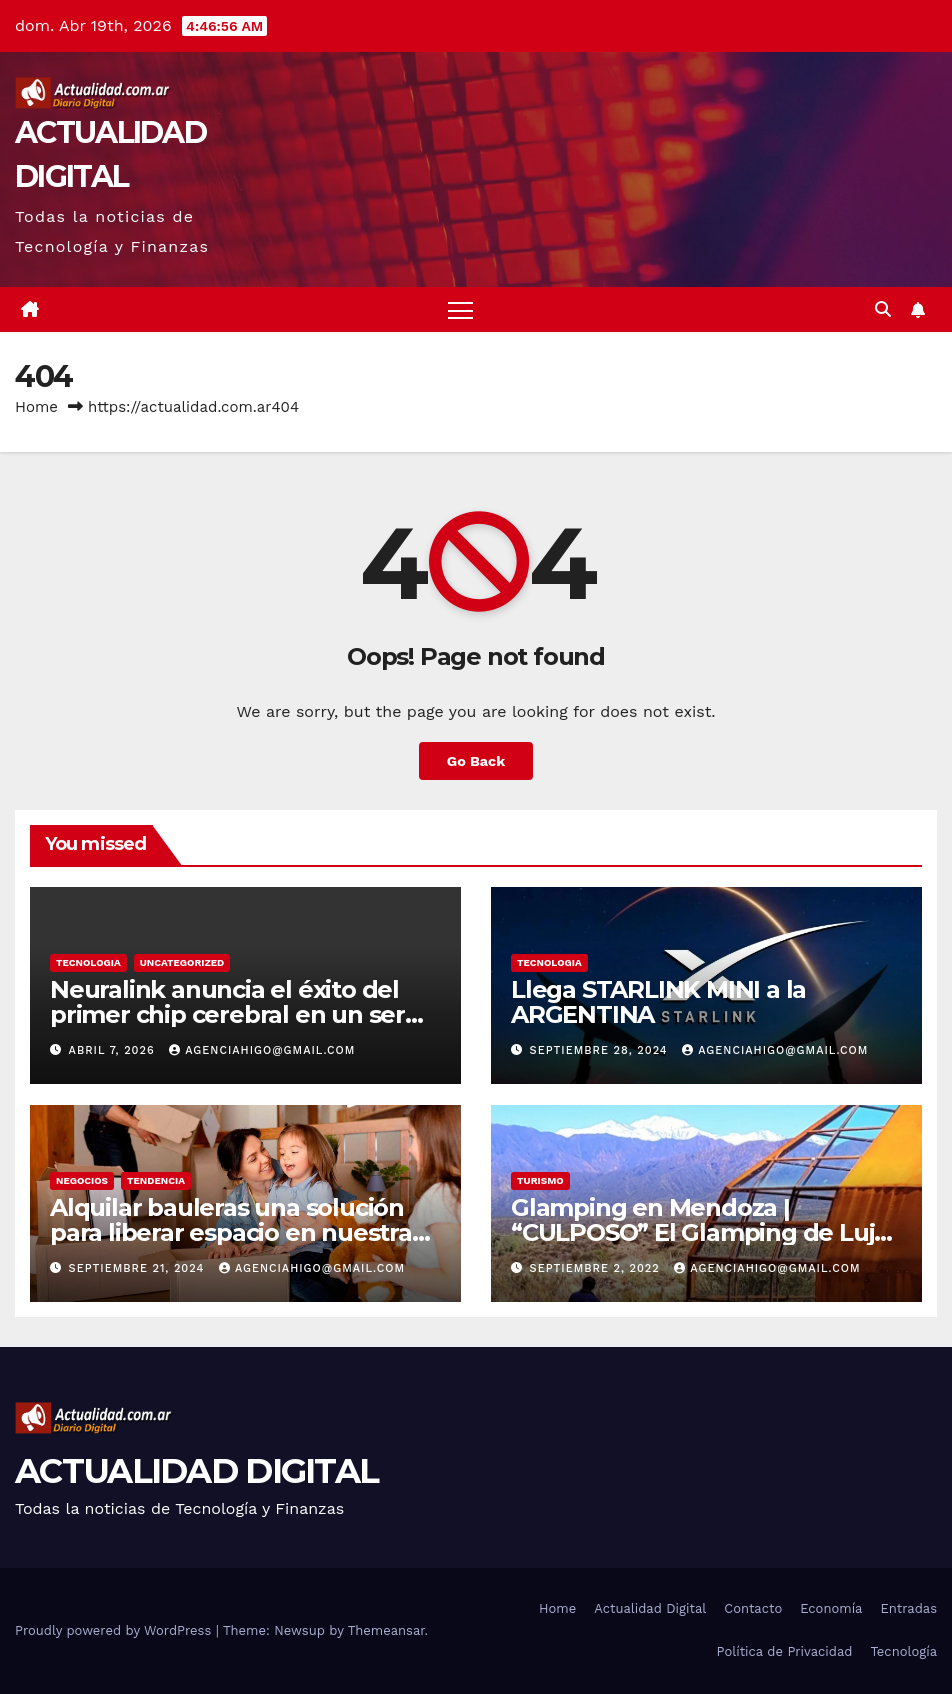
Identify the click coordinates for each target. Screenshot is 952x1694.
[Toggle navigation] (460, 309)
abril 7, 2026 (114, 1050)
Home (36, 407)
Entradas (908, 1608)
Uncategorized (182, 962)
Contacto (753, 1608)
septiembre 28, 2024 (601, 1050)
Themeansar (386, 1630)
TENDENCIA (156, 1180)
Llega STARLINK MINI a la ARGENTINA (658, 1002)
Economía (831, 1608)
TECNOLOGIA (88, 962)
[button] (883, 309)
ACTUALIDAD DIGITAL (196, 1471)
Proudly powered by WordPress (115, 1630)
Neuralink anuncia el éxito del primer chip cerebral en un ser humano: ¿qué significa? (227, 1014)
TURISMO (540, 1180)
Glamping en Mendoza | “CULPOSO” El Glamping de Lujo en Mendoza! (700, 1232)
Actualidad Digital (650, 1608)
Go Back (476, 761)
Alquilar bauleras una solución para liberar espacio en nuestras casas (237, 1232)
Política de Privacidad (785, 1651)
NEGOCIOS (82, 1180)
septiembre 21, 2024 (139, 1268)
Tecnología (903, 1651)
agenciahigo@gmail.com (262, 1050)
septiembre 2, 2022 (597, 1268)
